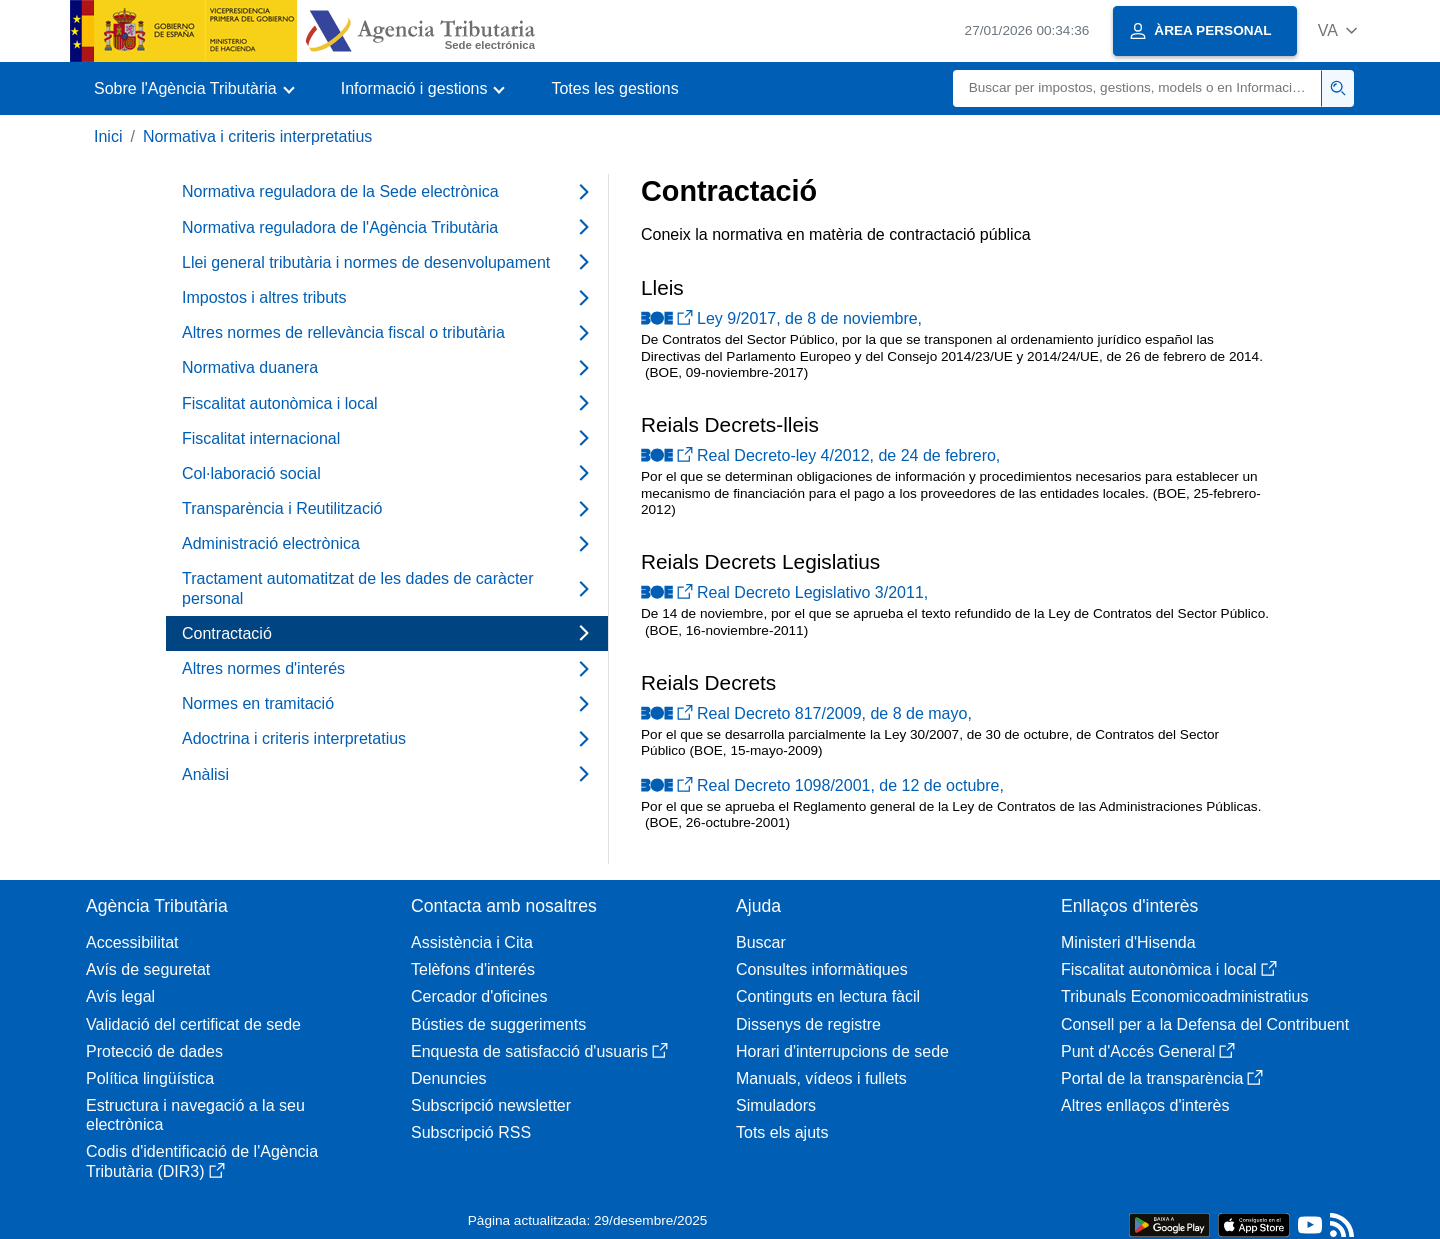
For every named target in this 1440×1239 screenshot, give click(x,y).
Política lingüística (150, 1078)
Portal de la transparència (1162, 1078)
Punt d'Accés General (1148, 1051)
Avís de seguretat (148, 969)
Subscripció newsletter (491, 1105)
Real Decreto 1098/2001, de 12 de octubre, (822, 785)
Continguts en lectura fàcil (828, 996)
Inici (108, 136)
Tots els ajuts (782, 1132)
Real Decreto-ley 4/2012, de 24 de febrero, (820, 455)
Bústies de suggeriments (498, 1024)
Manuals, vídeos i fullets (821, 1078)
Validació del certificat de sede (193, 1024)
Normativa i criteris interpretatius (257, 136)
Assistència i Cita (472, 942)
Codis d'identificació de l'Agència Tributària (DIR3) (202, 1161)
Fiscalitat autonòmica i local (1169, 969)
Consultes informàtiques (822, 969)
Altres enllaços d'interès (1145, 1105)
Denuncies (449, 1078)
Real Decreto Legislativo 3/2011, (784, 592)
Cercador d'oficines (479, 996)
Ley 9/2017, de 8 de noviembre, (781, 318)
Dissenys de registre (808, 1024)
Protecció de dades (154, 1051)
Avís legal (120, 996)
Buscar (761, 942)
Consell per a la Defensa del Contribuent (1205, 1024)
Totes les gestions (614, 88)
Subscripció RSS (471, 1132)
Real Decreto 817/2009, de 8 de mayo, (806, 713)
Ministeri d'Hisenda (1128, 942)
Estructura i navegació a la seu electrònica (195, 1115)
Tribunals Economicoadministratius (1185, 996)
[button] (1337, 30)
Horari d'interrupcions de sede (842, 1051)
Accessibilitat (132, 942)
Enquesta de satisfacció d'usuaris (539, 1051)
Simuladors (776, 1105)
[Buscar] (1137, 88)
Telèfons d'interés (473, 969)
